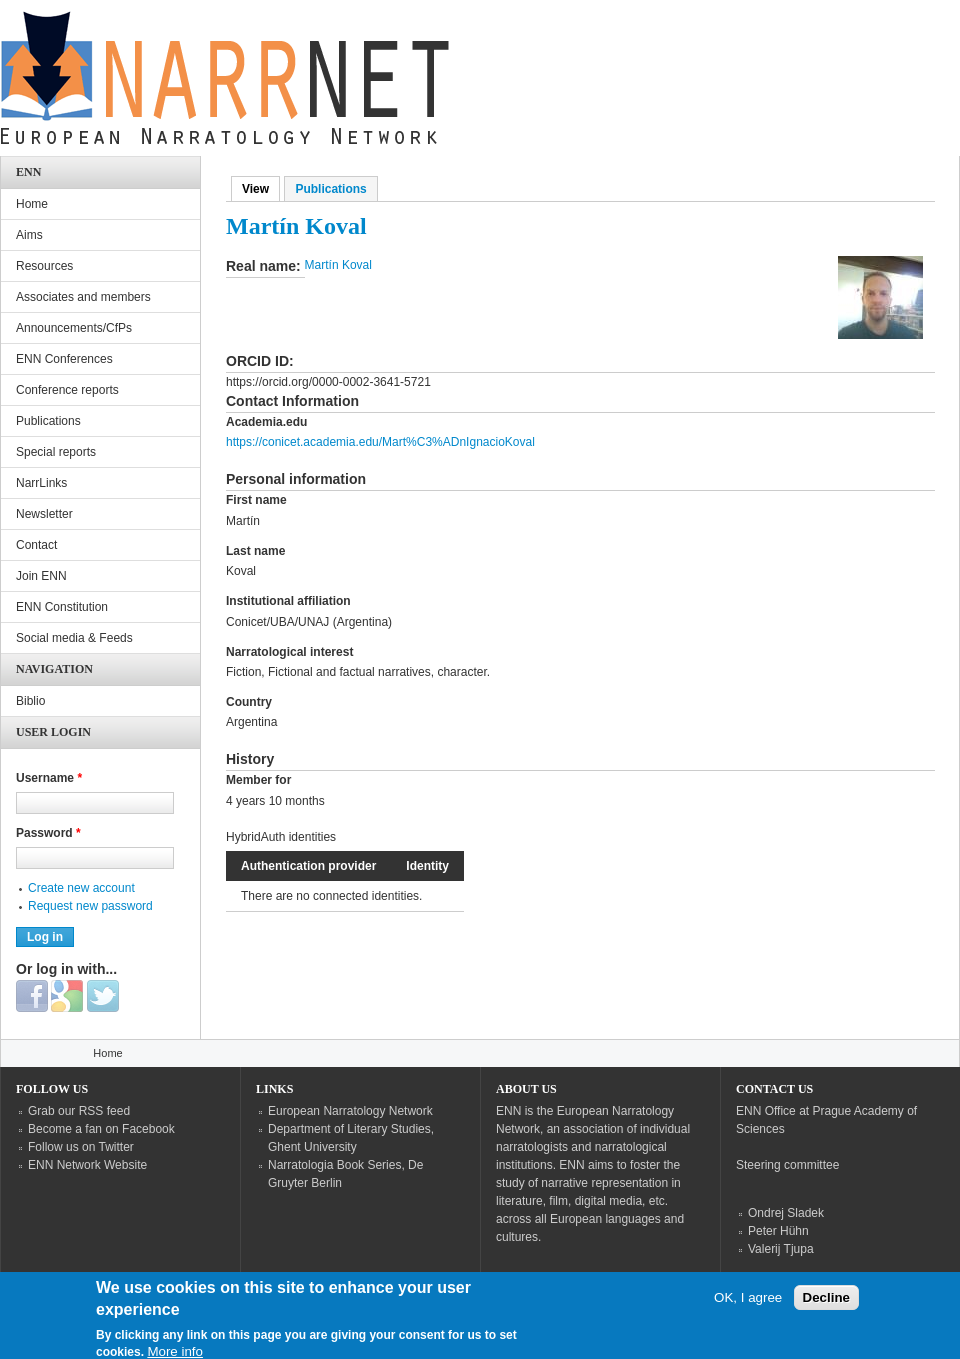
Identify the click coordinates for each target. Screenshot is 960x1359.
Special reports (56, 452)
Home (32, 204)
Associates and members (83, 297)
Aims (29, 235)
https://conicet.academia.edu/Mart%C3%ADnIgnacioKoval (380, 442)
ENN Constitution (62, 607)
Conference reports (67, 390)
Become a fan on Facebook (101, 1129)
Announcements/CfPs (74, 328)
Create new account (81, 888)
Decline (826, 1304)
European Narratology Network (350, 1111)
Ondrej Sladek (786, 1213)
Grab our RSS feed (79, 1111)
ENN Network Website (87, 1165)
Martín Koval (338, 265)
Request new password (90, 906)
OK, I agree (748, 1304)
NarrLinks (41, 483)
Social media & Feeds (74, 638)
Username (49, 778)
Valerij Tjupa (781, 1249)
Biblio (30, 701)
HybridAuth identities (281, 837)
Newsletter (44, 514)
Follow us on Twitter (81, 1147)
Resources (44, 266)
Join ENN (41, 576)
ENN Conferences (64, 359)
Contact (36, 545)
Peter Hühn (778, 1231)
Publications (330, 189)
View (261, 189)
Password (48, 833)
